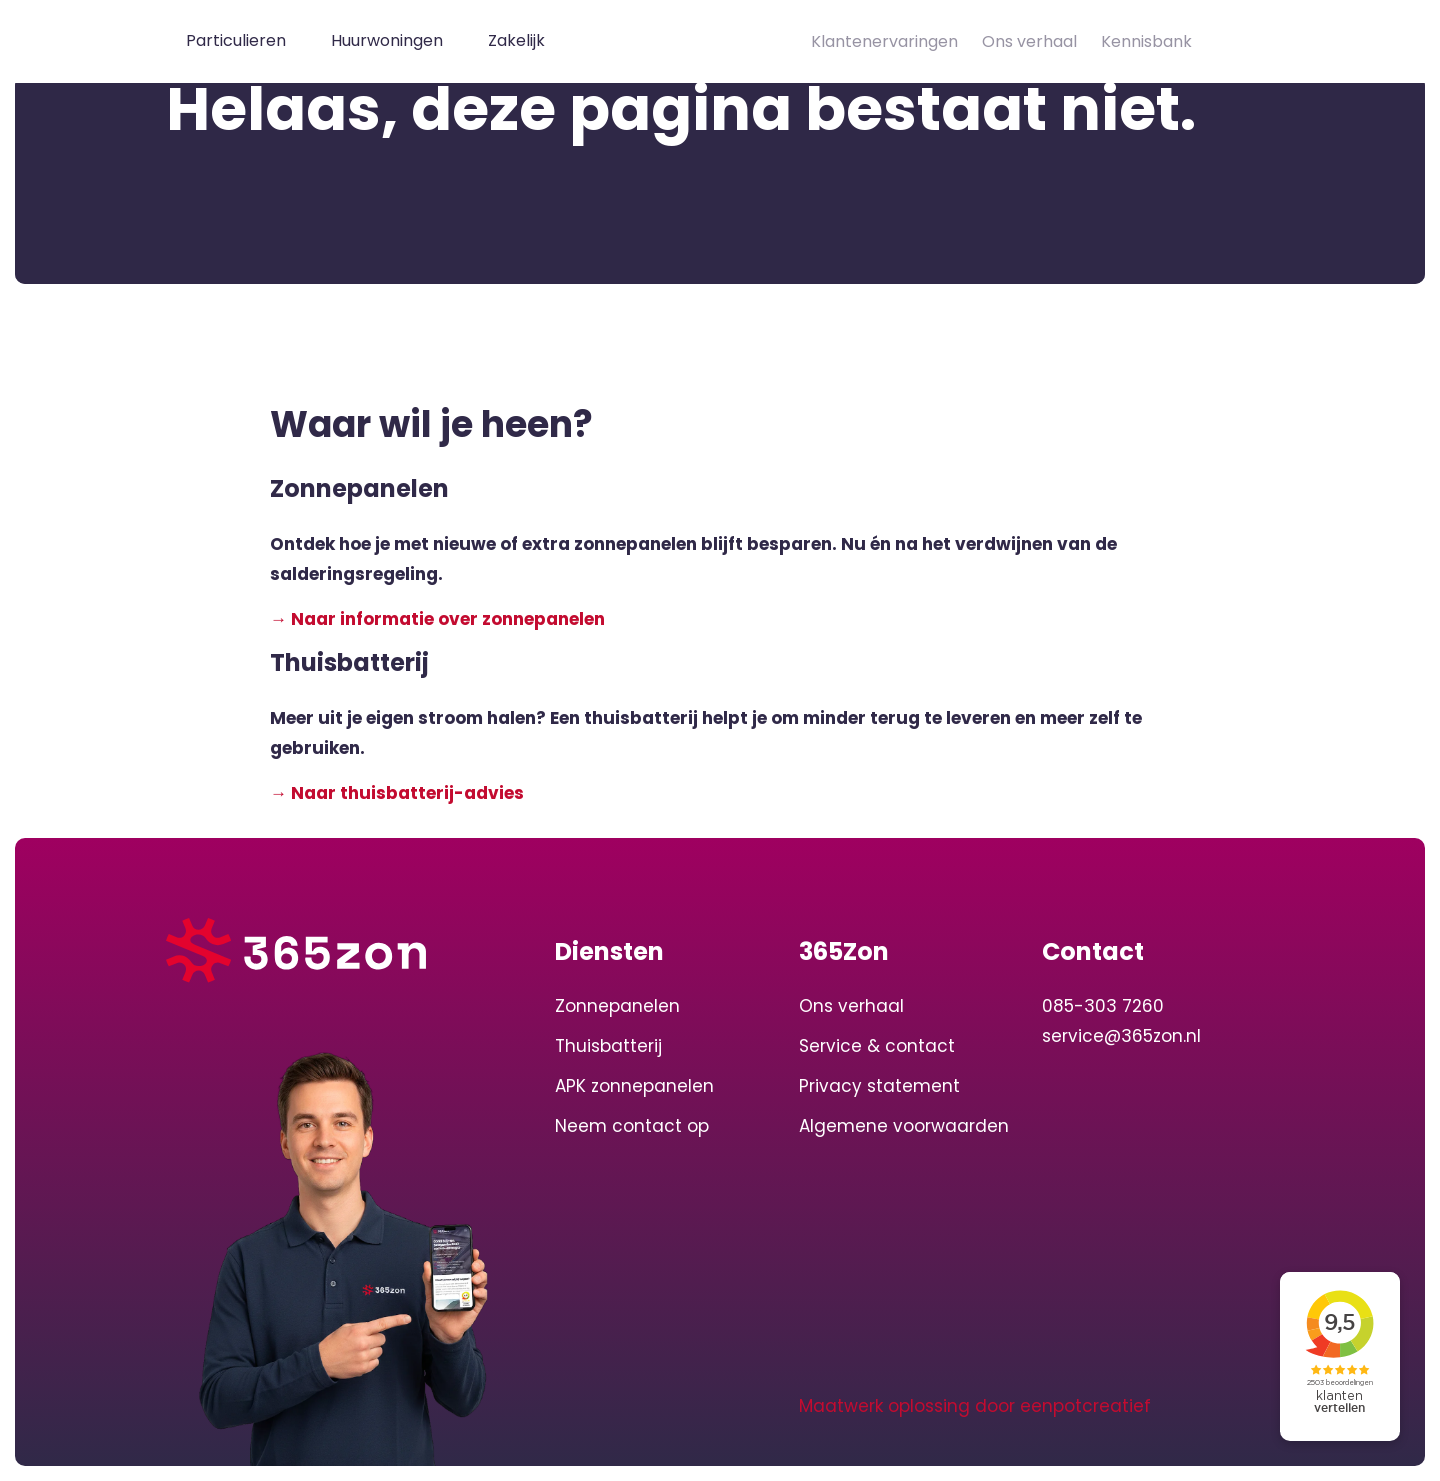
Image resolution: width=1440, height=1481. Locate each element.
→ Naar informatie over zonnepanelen (437, 619)
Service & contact (877, 1046)
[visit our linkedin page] (575, 1406)
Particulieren (236, 40)
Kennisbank (1146, 41)
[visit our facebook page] (650, 1406)
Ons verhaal (1029, 41)
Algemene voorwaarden (904, 1126)
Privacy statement (879, 1086)
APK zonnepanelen (634, 1086)
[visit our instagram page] (615, 1406)
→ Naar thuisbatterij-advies (397, 793)
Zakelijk (516, 40)
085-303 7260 (1103, 1006)
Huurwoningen (387, 40)
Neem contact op (632, 1126)
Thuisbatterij (608, 1046)
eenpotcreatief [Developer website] (1085, 1406)
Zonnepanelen (617, 1006)
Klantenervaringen (884, 41)
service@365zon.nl (1121, 1036)
